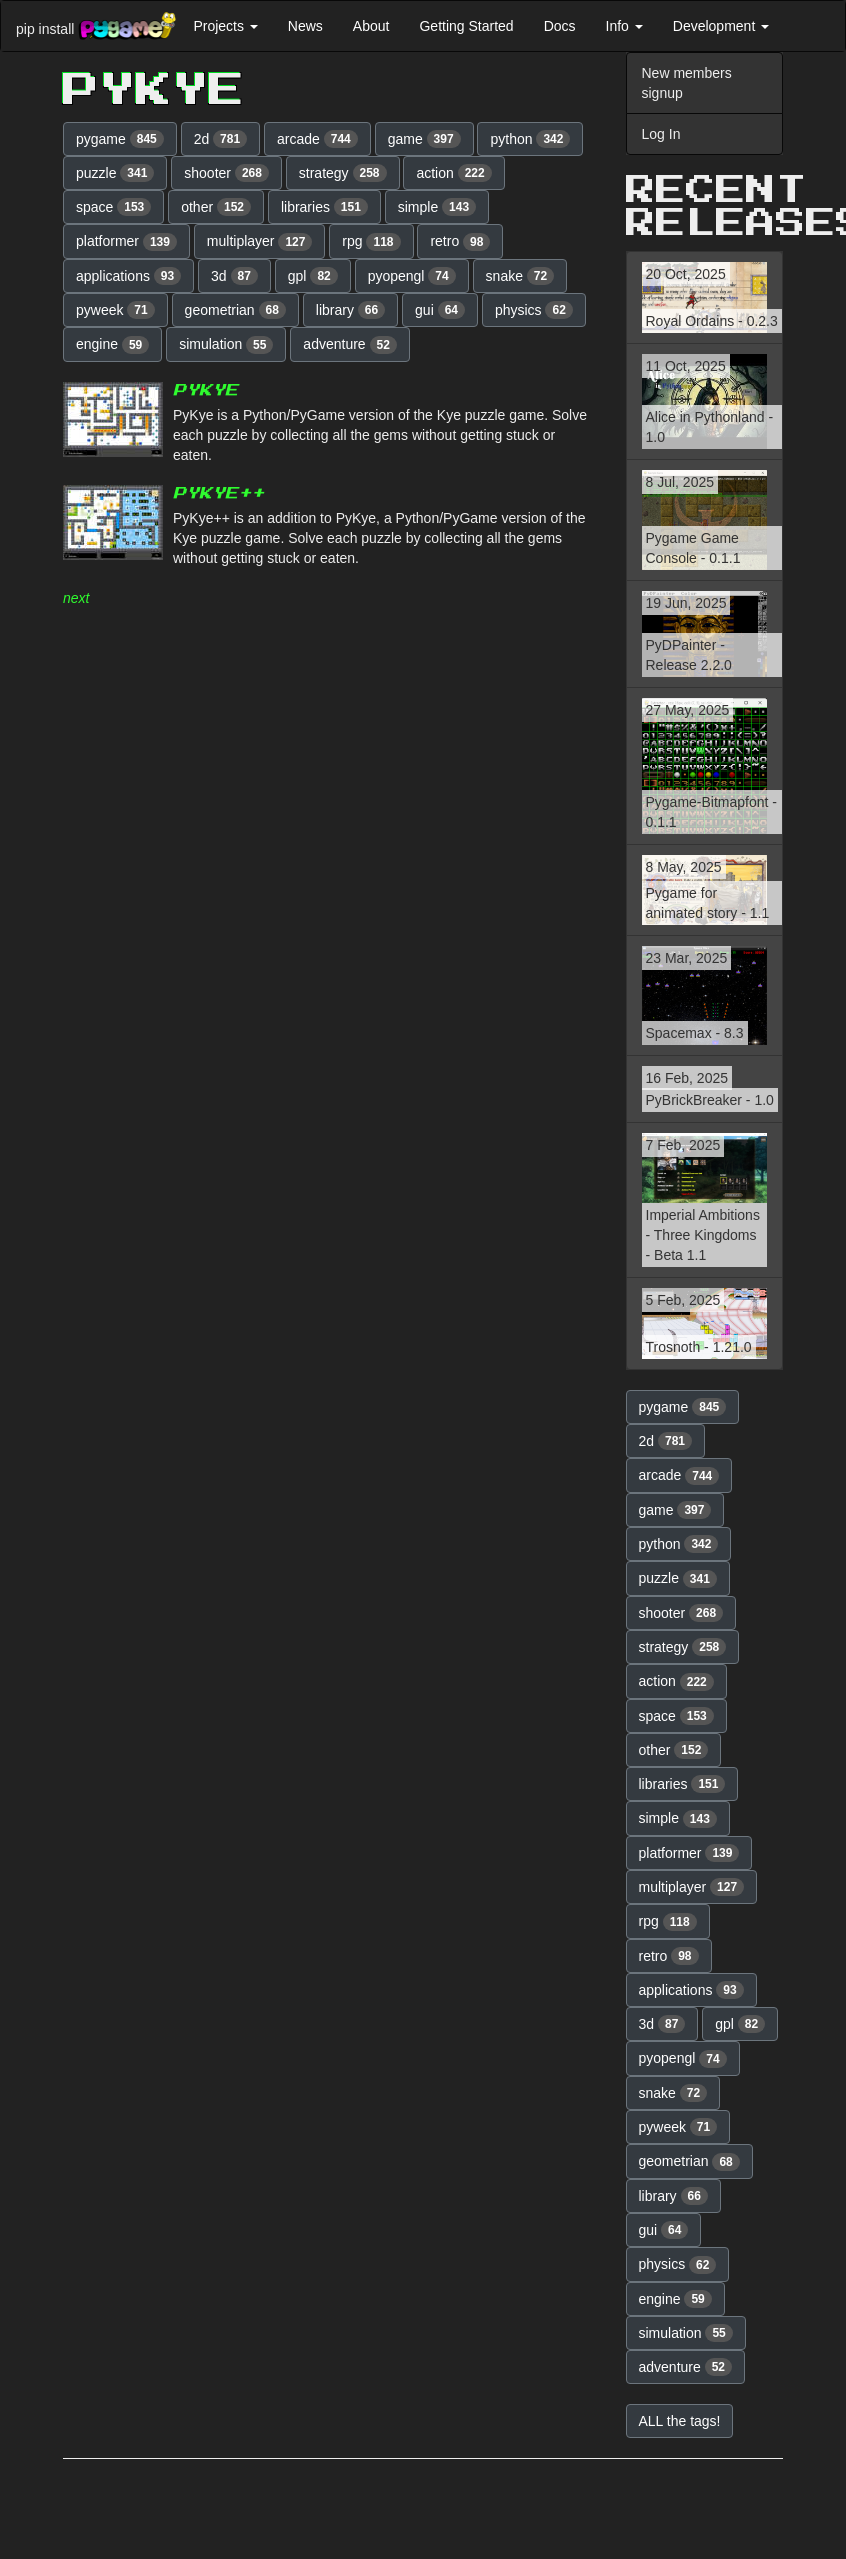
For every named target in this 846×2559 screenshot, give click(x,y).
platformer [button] (126, 242)
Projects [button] (225, 26)
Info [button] (624, 26)
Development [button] (721, 26)
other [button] (216, 207)
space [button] (113, 207)
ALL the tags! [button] (680, 2421)
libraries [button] (324, 207)
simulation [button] (226, 345)
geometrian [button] (235, 310)
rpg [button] (371, 242)
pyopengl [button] (412, 276)
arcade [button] (317, 139)
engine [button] (112, 345)
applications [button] (128, 276)
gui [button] (440, 310)
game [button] (424, 139)
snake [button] (520, 276)
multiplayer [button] (260, 242)
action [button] (453, 173)
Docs (560, 26)
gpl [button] (313, 276)
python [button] (530, 139)
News (305, 26)
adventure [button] (350, 345)
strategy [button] (343, 173)
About (371, 26)
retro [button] (460, 242)
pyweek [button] (115, 310)
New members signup (687, 83)
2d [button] (221, 139)
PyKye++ (218, 493)
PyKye (205, 390)
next (76, 598)
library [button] (350, 310)
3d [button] (234, 276)
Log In (661, 134)
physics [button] (534, 310)
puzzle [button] (115, 173)
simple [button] (437, 207)
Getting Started (466, 26)
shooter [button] (226, 173)
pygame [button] (120, 139)
